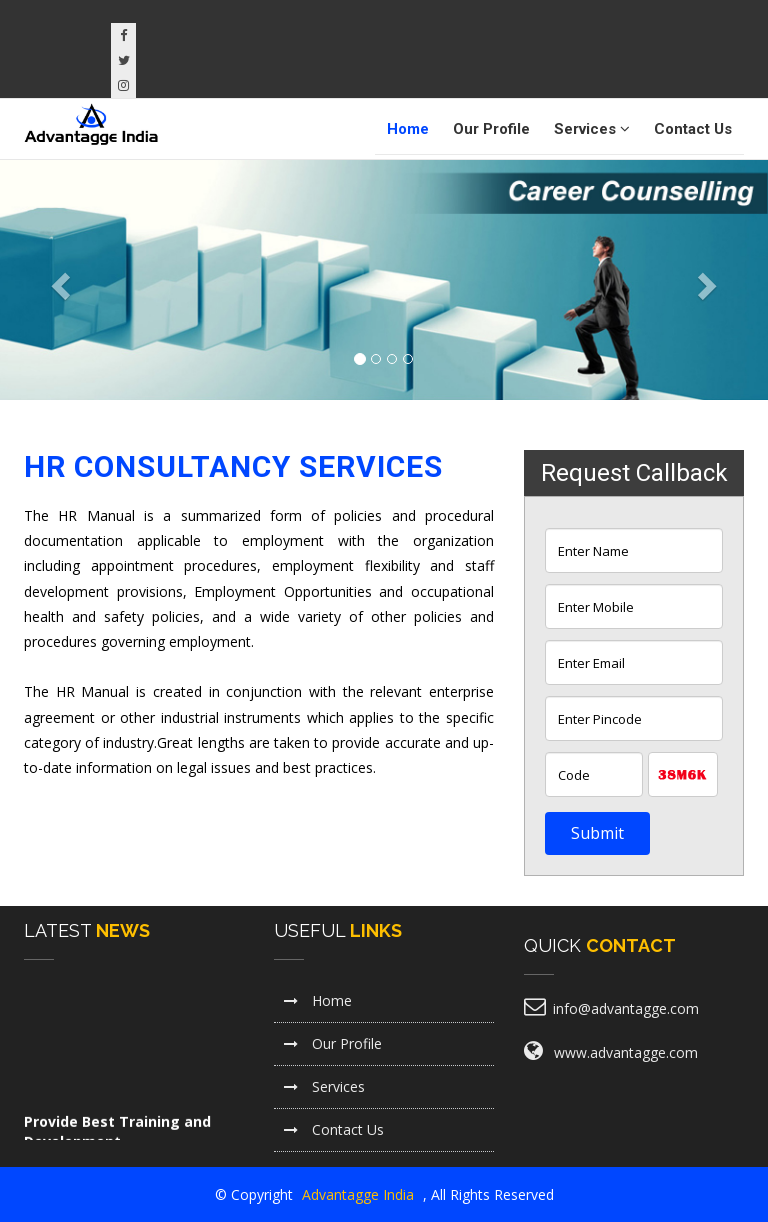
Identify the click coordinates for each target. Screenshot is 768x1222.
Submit (597, 833)
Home (408, 129)
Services (592, 129)
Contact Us (693, 129)
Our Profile (491, 129)
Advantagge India (360, 1194)
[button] (57, 280)
